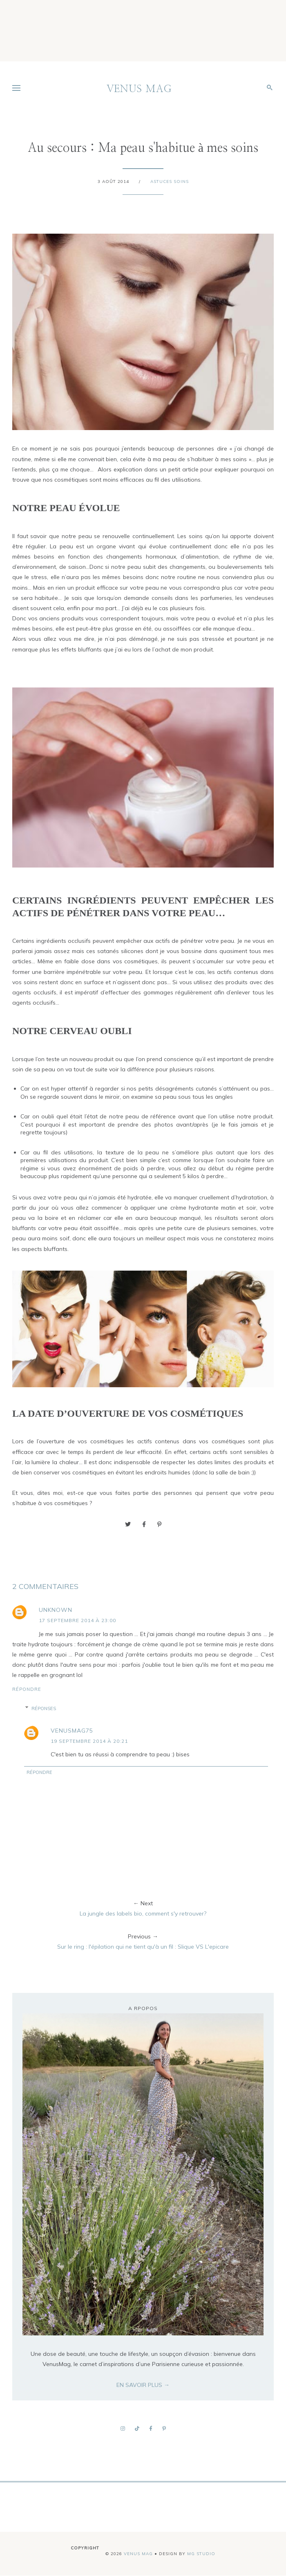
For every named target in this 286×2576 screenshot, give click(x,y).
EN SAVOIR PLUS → (143, 2385)
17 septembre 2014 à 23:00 (77, 1620)
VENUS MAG (139, 89)
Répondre (26, 1689)
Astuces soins (169, 181)
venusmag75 (72, 1730)
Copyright (85, 2548)
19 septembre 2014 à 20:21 (89, 1741)
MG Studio (201, 2553)
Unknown (55, 1610)
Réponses (43, 1708)
